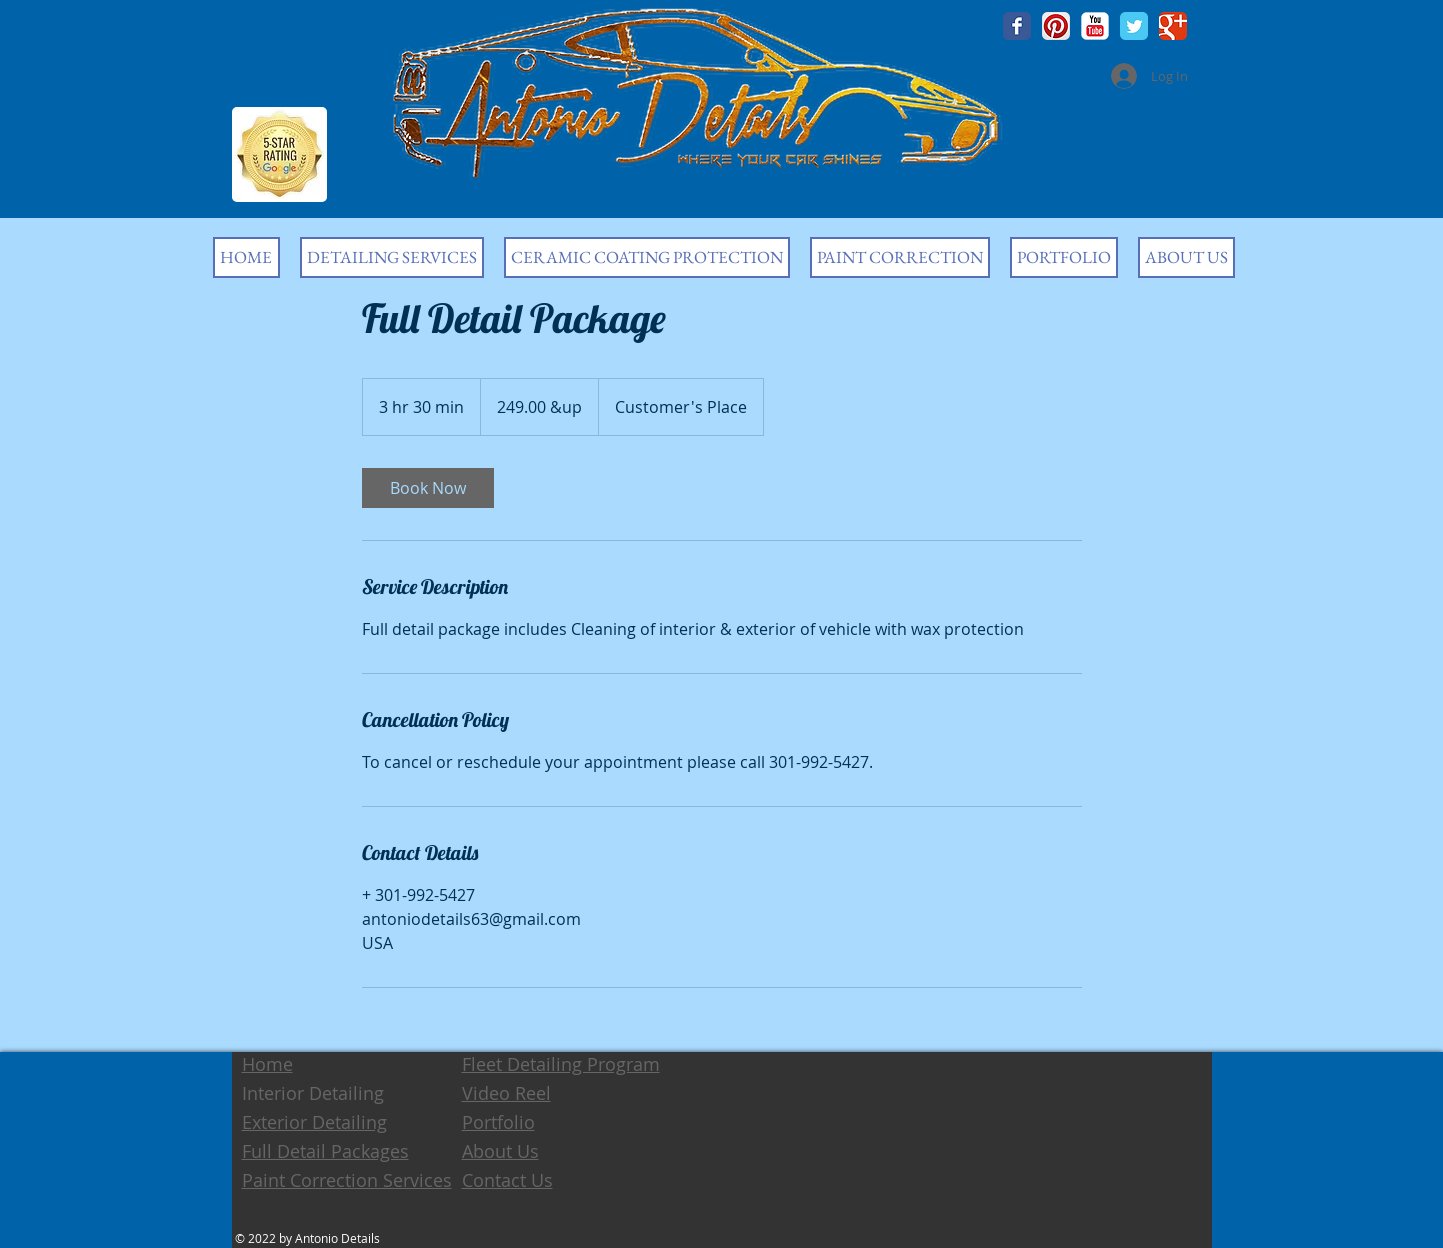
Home (267, 1064)
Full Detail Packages (325, 1151)
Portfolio (498, 1122)
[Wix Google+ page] (1173, 26)
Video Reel (506, 1093)
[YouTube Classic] (1095, 26)
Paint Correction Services (347, 1180)
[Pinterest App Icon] (1056, 26)
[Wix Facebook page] (1017, 26)
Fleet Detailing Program (561, 1064)
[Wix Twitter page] (1134, 26)
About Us (500, 1151)
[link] (428, 488)
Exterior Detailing (314, 1122)
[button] (392, 257)
